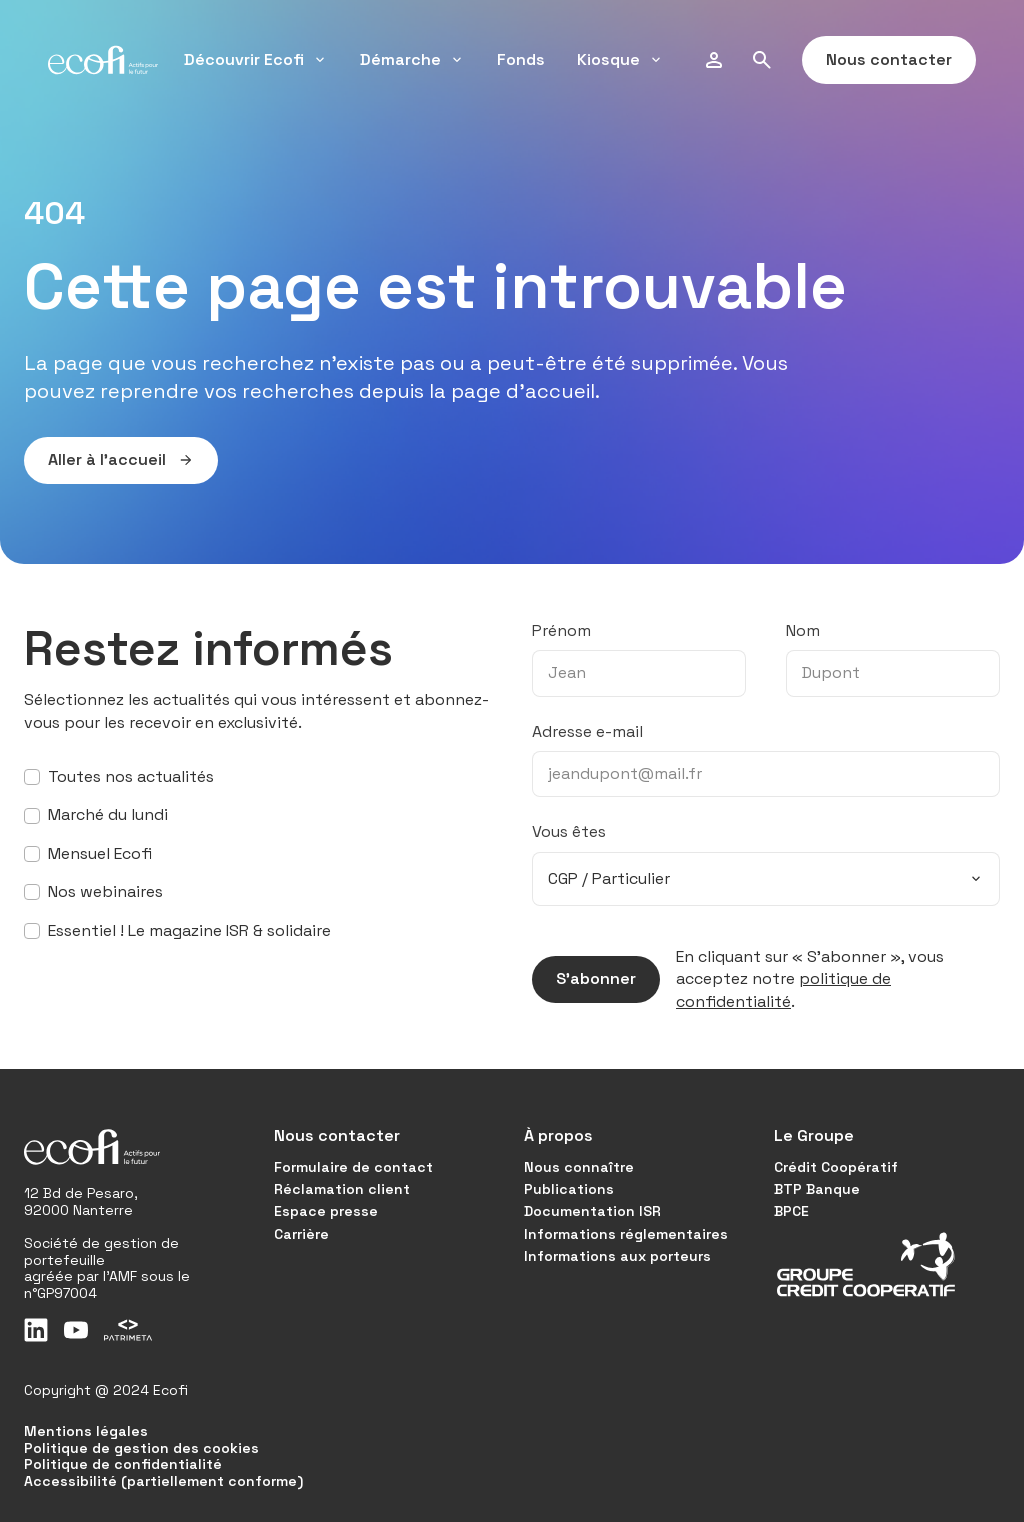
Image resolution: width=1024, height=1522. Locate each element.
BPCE (791, 1211)
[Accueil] (103, 60)
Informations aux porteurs (617, 1256)
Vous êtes (569, 831)
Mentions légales (86, 1431)
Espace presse (326, 1211)
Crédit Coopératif (836, 1167)
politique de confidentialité (783, 989)
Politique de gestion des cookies (141, 1448)
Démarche (412, 59)
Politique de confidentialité (123, 1464)
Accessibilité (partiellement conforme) (163, 1481)
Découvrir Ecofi (256, 59)
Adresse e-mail (587, 731)
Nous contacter (877, 60)
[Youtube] (76, 1330)
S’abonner (584, 979)
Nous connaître (579, 1167)
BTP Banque (817, 1189)
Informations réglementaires (626, 1234)
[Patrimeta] (128, 1330)
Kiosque (620, 59)
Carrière (301, 1234)
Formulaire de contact (353, 1167)
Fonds (521, 59)
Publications (569, 1189)
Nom (803, 630)
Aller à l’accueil (109, 460)
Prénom (561, 630)
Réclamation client (342, 1189)
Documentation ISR (592, 1211)
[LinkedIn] (36, 1330)
